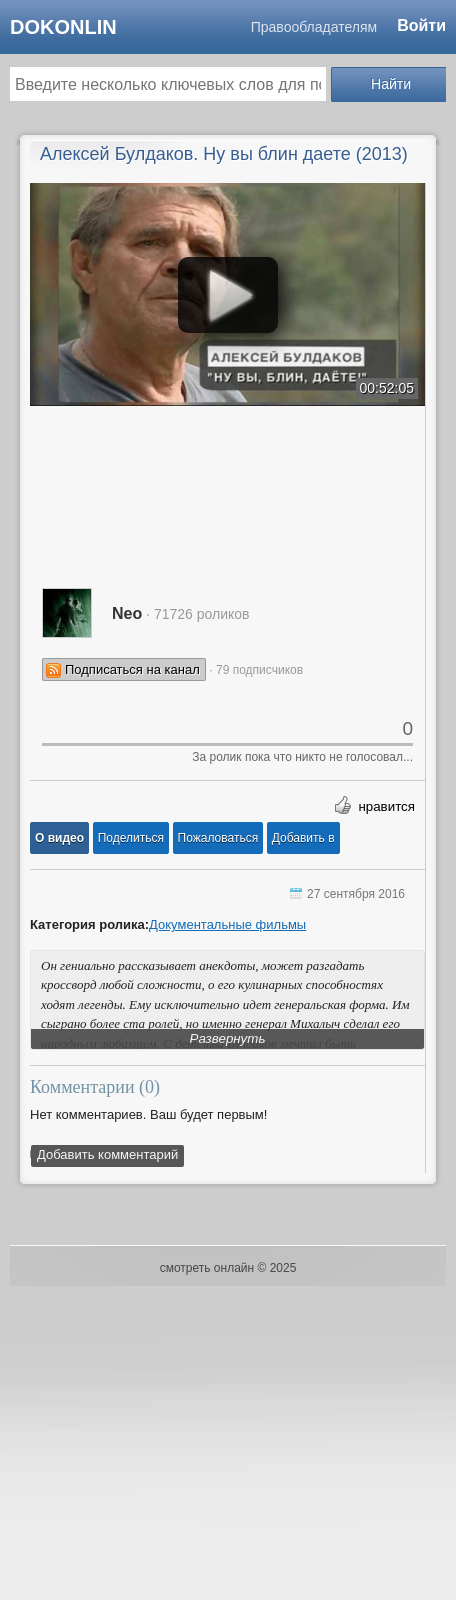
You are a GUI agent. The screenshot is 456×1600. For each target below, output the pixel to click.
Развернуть (228, 1038)
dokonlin (63, 27)
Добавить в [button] (303, 838)
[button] (59, 838)
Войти (421, 25)
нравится (386, 806)
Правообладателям (314, 27)
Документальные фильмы (227, 924)
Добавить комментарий (107, 1154)
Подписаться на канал (132, 669)
